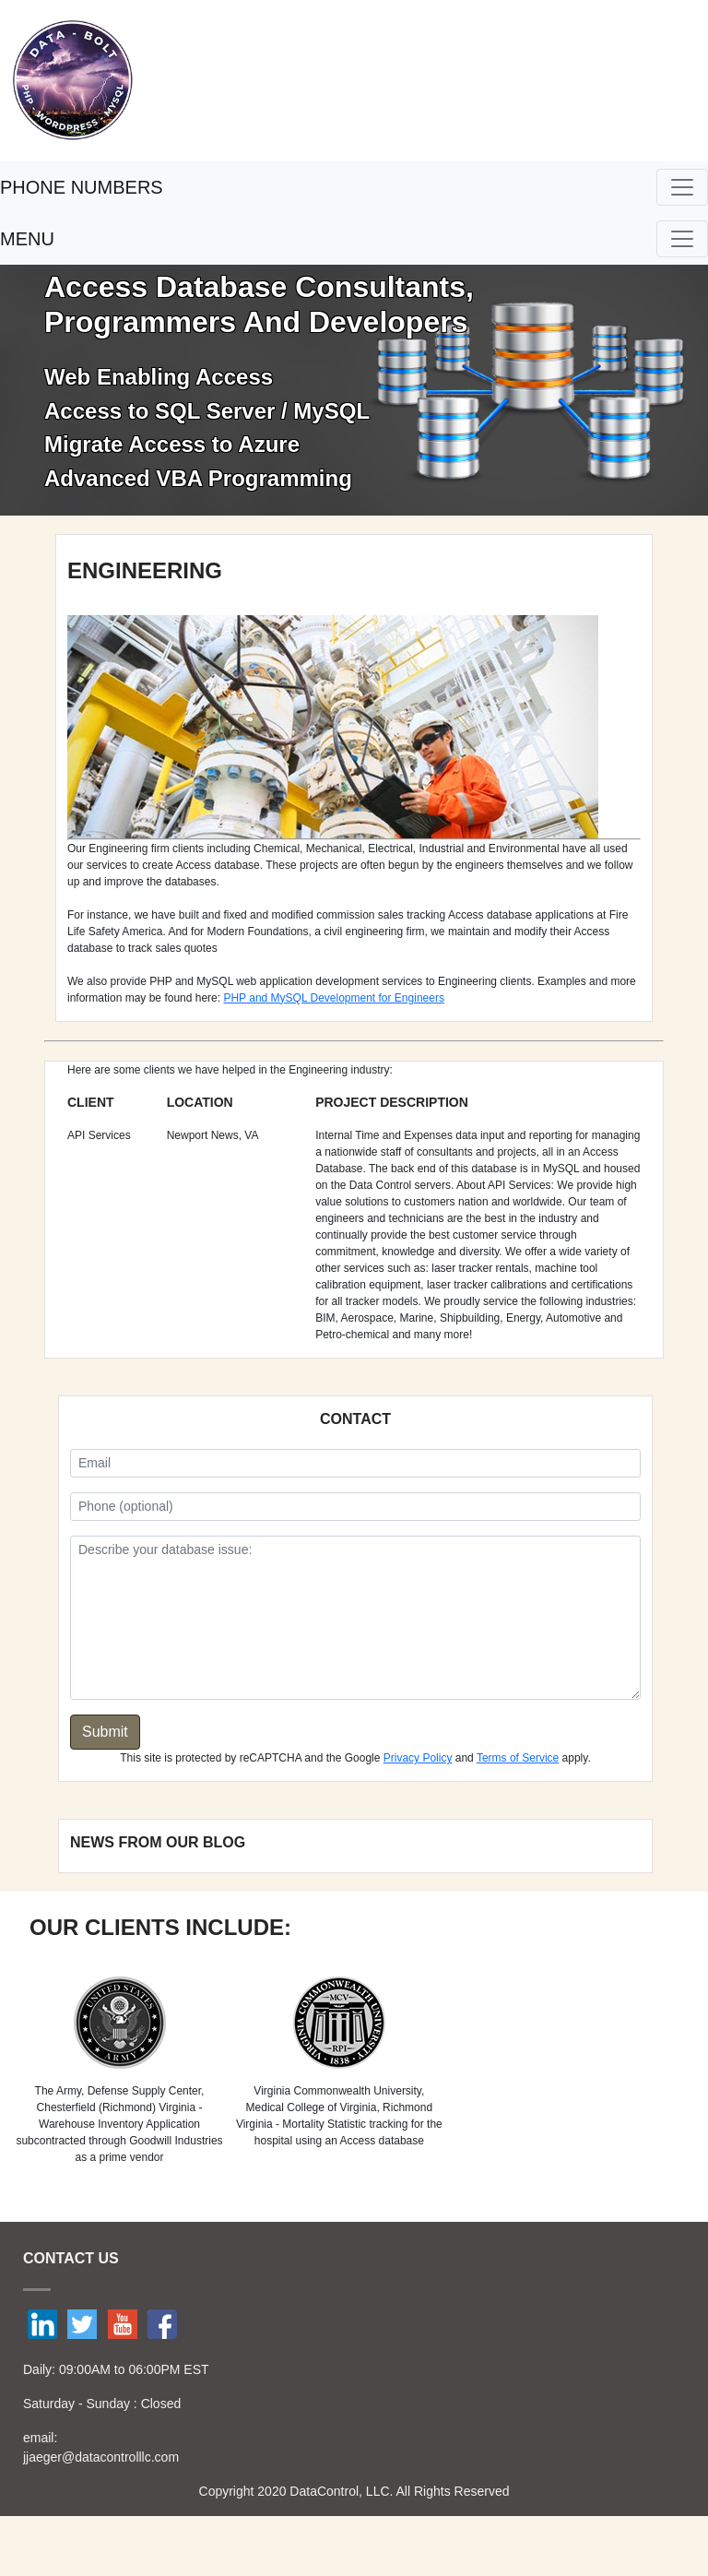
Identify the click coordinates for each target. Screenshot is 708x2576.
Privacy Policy (418, 1757)
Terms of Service (518, 1757)
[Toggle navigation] (682, 187)
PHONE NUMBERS (81, 187)
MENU (27, 239)
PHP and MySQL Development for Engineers (333, 997)
